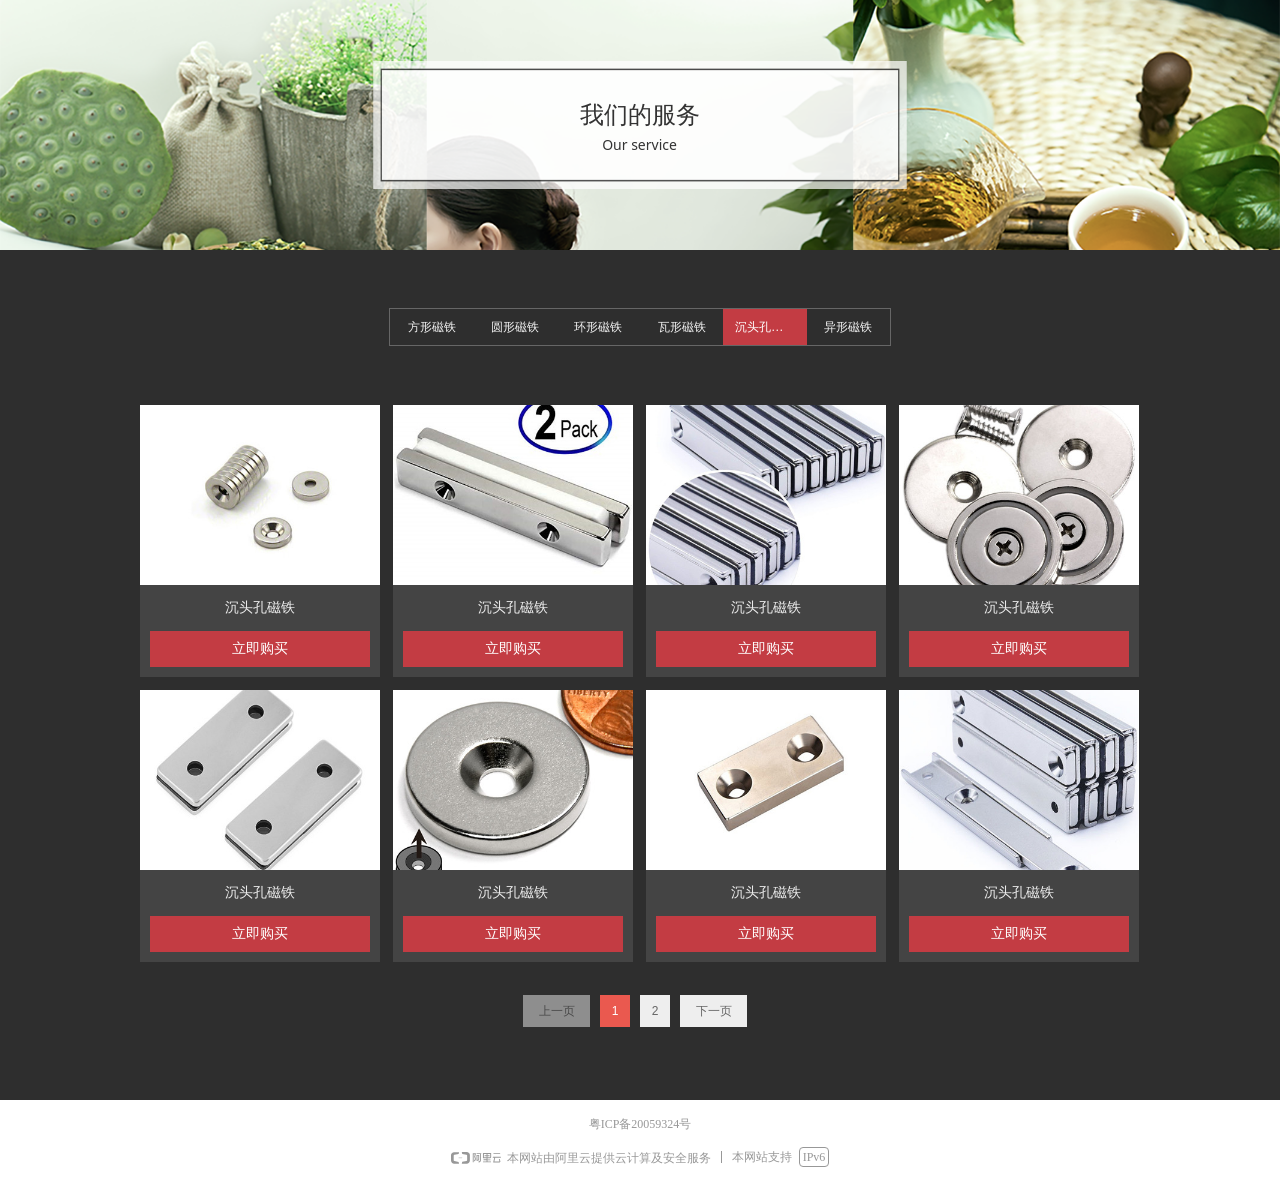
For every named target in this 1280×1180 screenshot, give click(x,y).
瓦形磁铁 (682, 327)
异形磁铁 (848, 327)
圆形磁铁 (515, 327)
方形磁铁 (432, 327)
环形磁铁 (598, 327)
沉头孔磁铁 (765, 327)
